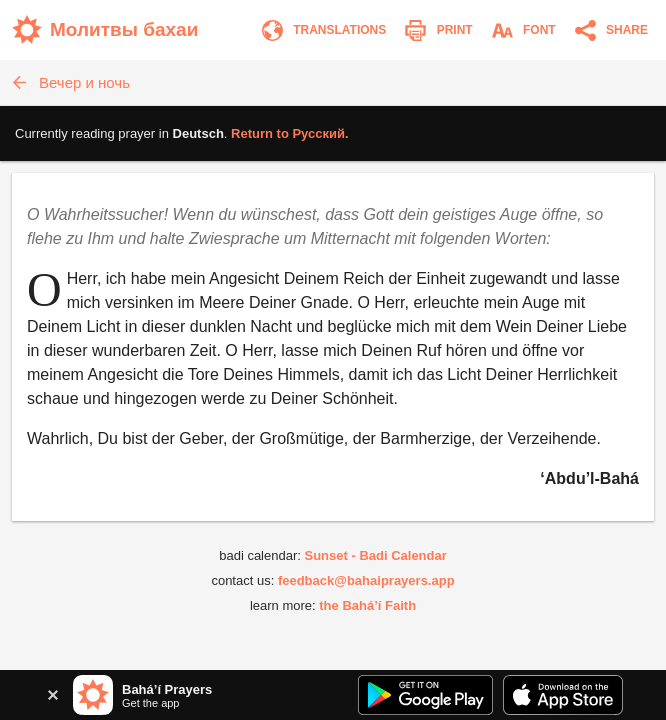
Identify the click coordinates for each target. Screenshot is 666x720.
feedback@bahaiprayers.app (366, 580)
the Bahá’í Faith (367, 605)
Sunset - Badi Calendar (375, 555)
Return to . (290, 133)
